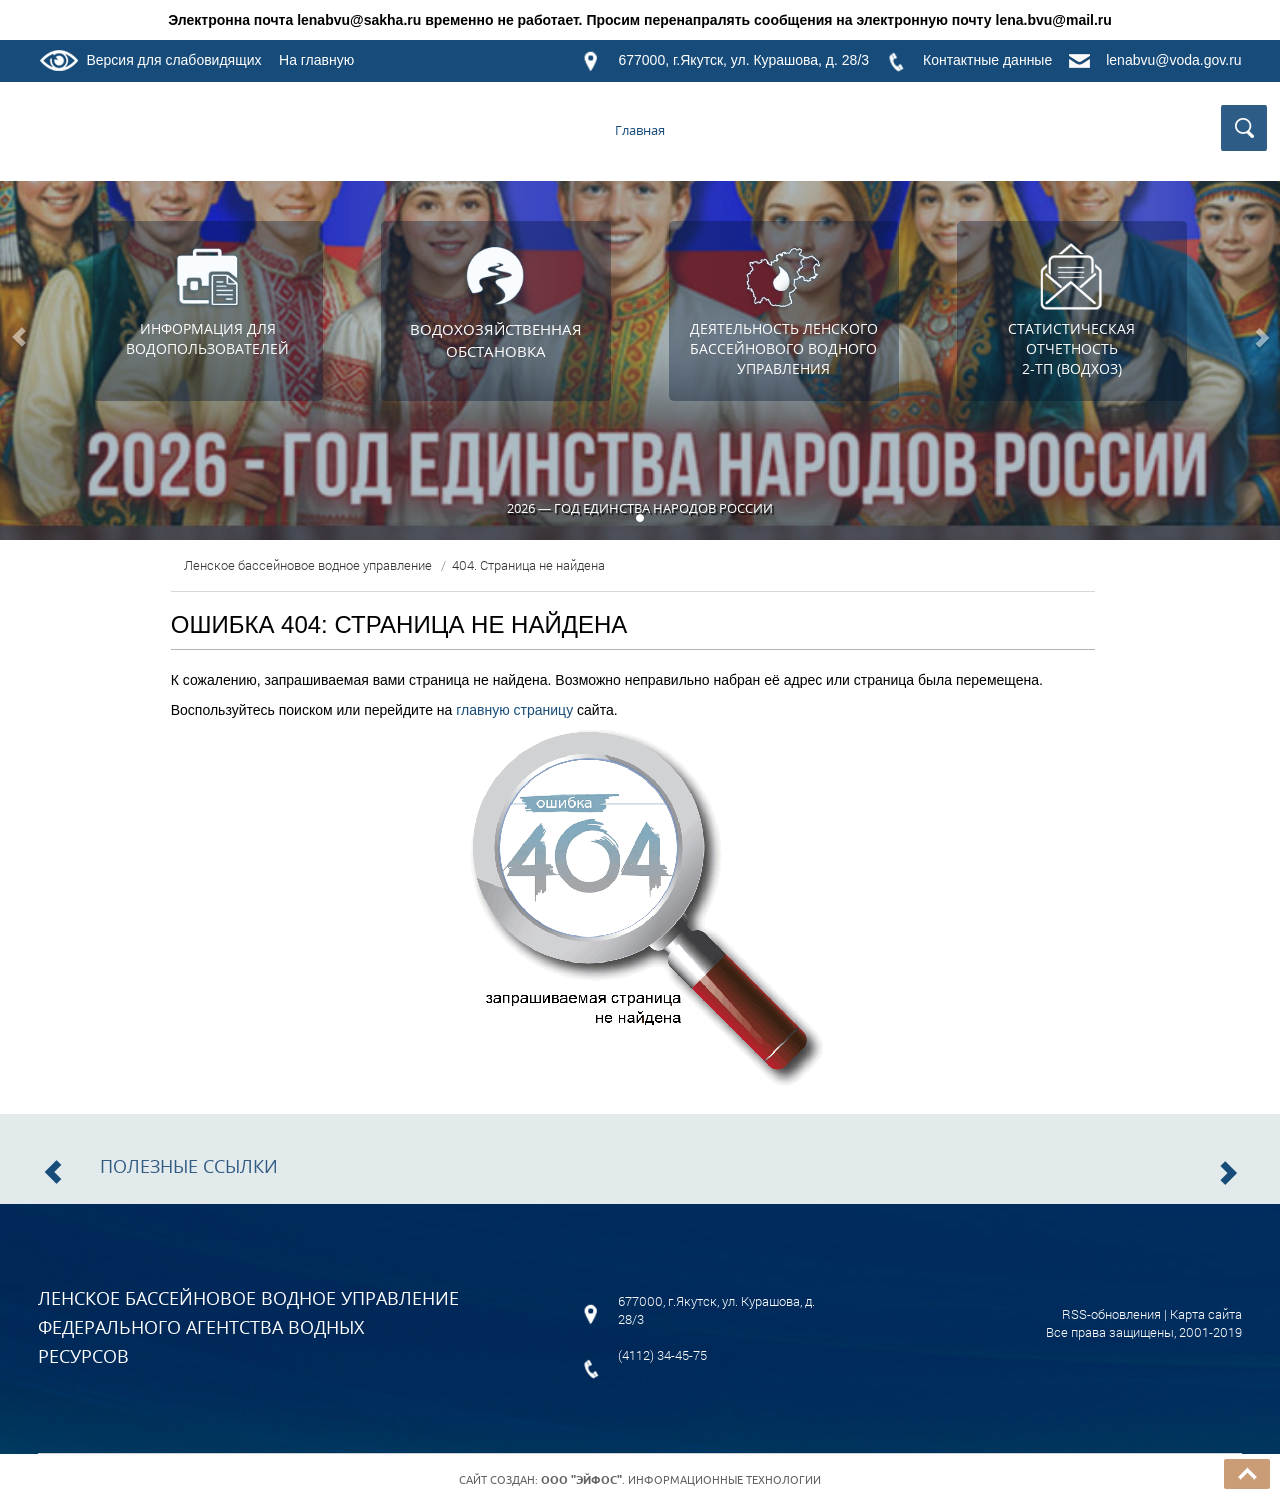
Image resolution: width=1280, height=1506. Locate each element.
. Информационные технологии (681, 1480)
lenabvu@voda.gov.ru (1173, 60)
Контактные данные (987, 60)
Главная (640, 130)
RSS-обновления (1111, 1314)
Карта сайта (1206, 1314)
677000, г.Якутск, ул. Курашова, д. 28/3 (743, 60)
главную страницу (514, 710)
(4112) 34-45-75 (662, 1355)
